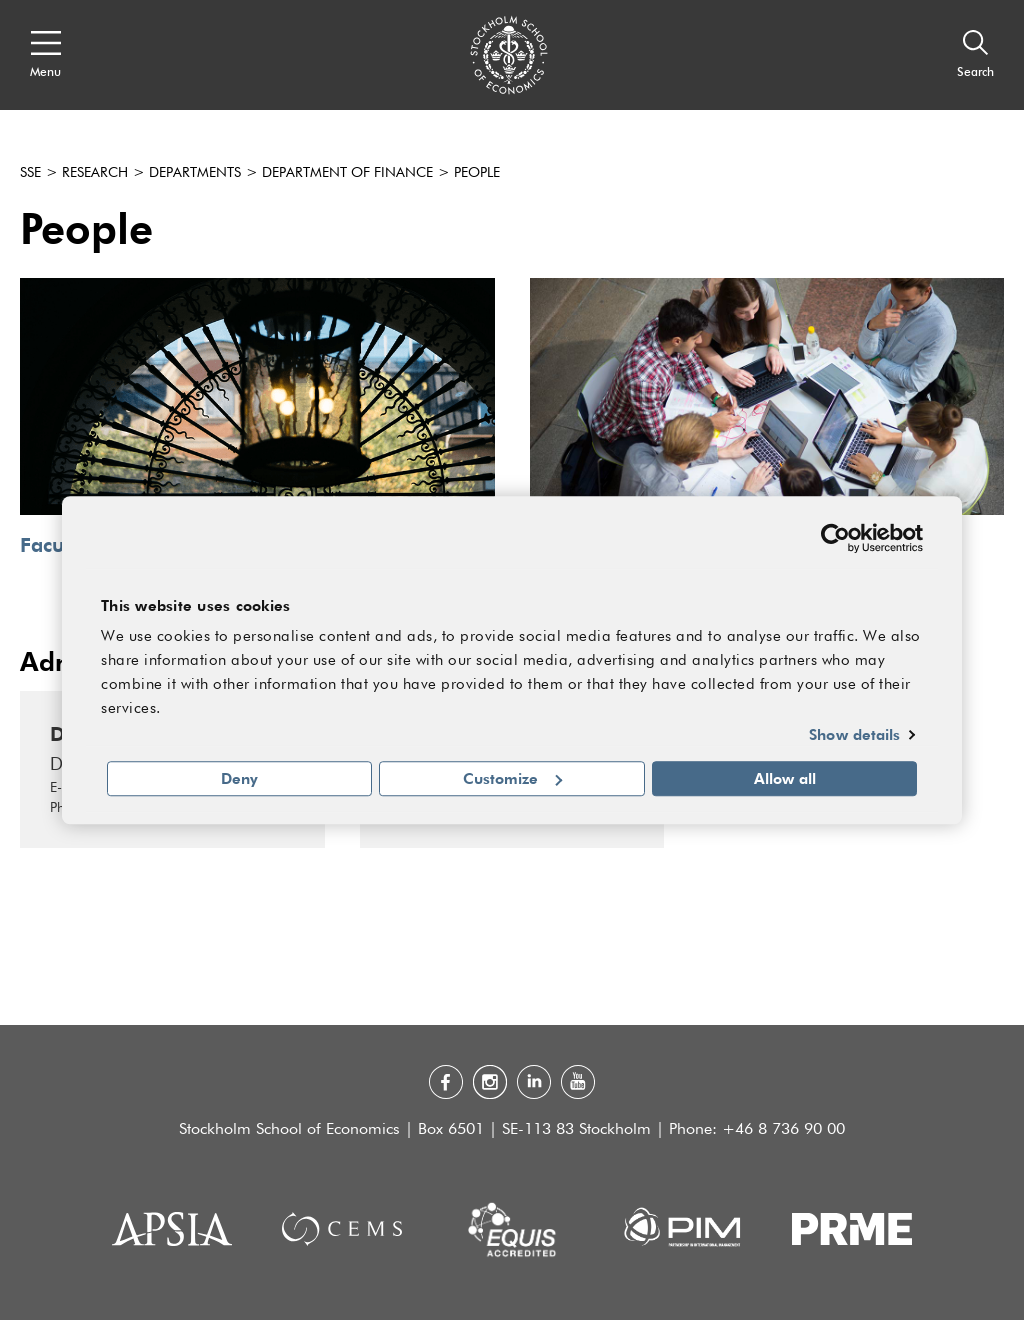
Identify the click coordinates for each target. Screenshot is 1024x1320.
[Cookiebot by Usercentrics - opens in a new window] (835, 538)
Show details (854, 735)
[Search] (975, 55)
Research (95, 173)
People (477, 173)
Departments (195, 173)
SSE (30, 173)
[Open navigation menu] (45, 55)
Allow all (785, 778)
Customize (512, 778)
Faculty (53, 544)
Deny (239, 778)
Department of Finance (347, 173)
